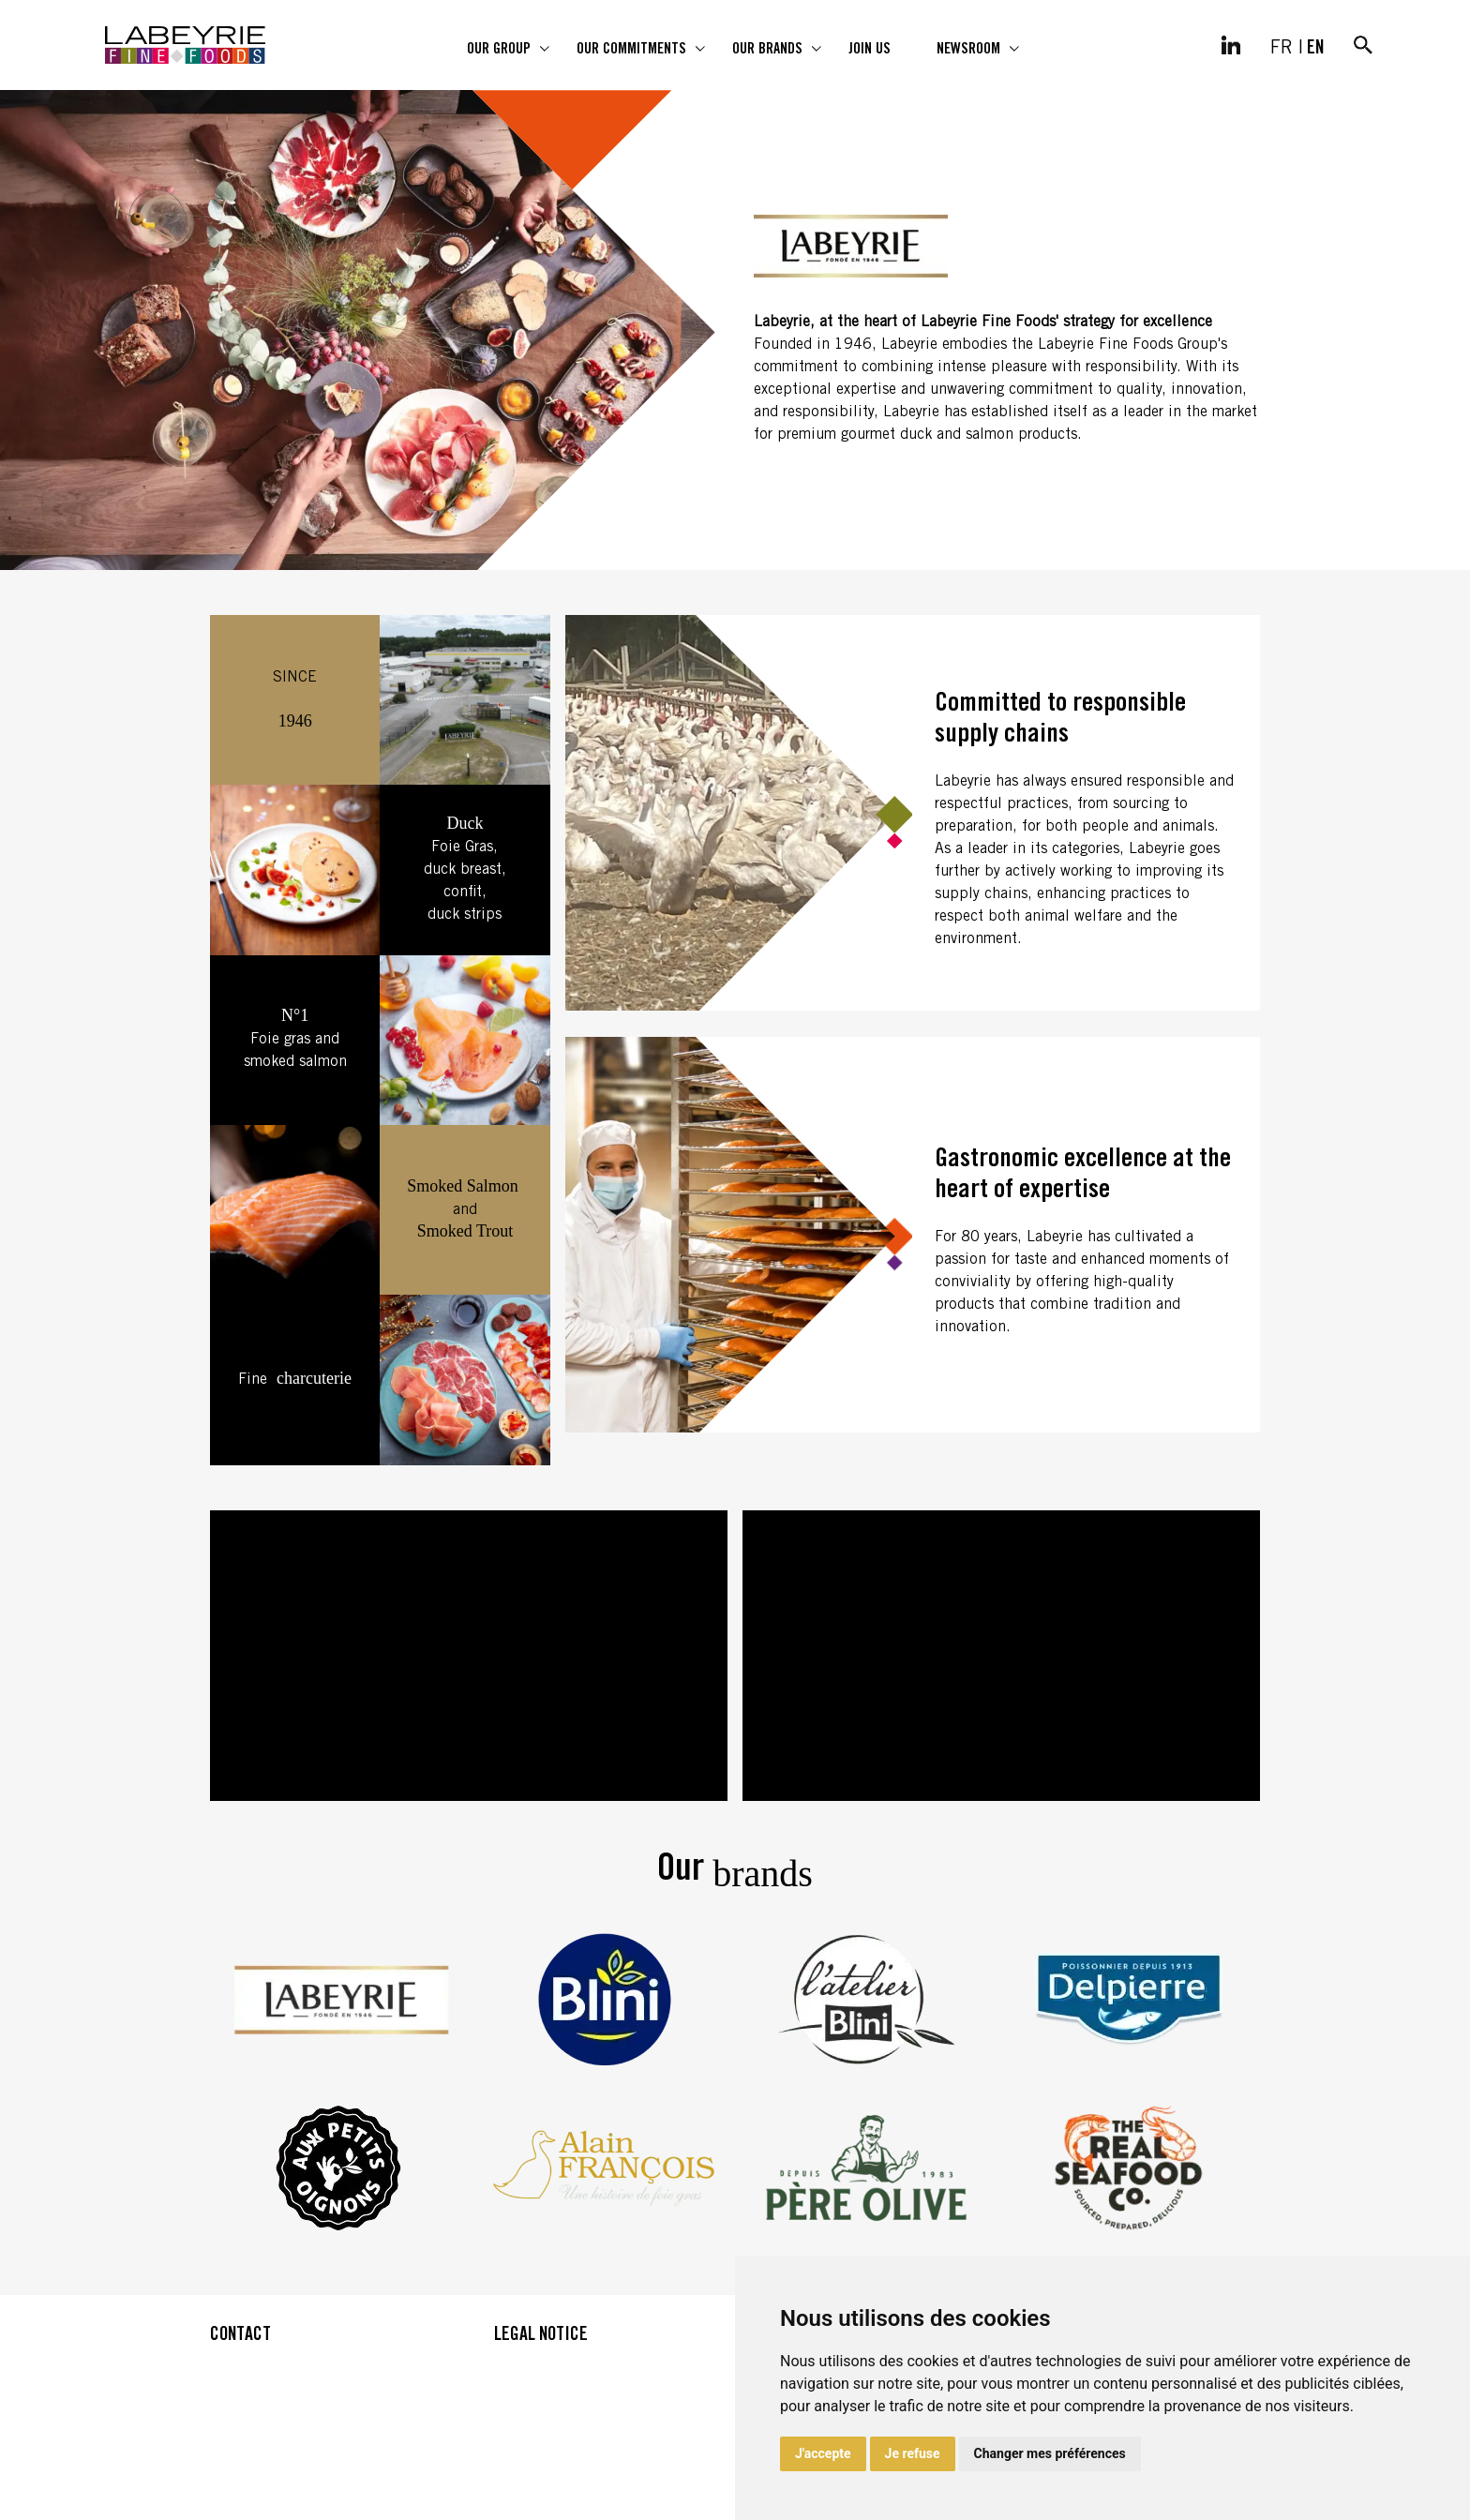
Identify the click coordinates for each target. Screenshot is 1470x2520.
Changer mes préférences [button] (1050, 2453)
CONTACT (240, 2336)
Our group (499, 49)
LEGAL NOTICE (541, 2336)
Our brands (767, 49)
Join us (869, 49)
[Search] (1363, 45)
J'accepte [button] (823, 2453)
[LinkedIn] (1231, 45)
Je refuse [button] (912, 2453)
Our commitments (631, 49)
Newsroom (968, 49)
